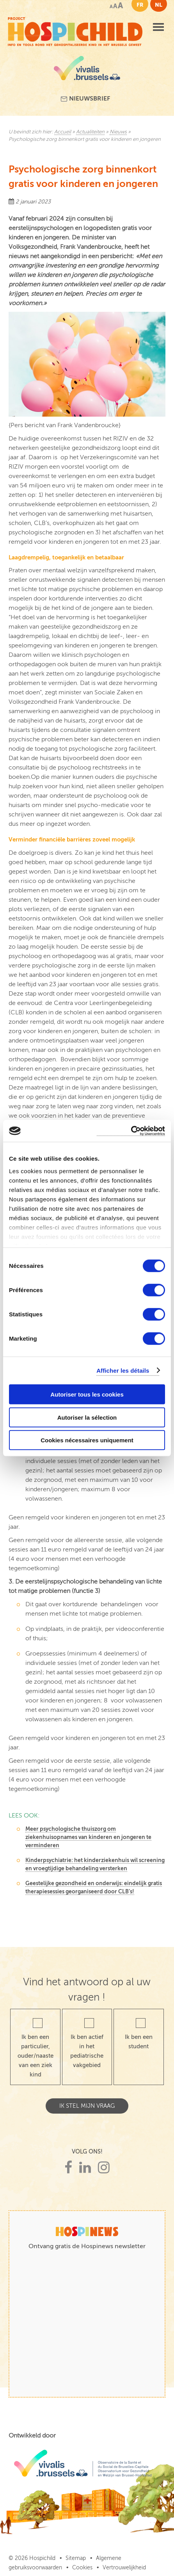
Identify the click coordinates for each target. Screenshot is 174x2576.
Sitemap (76, 2558)
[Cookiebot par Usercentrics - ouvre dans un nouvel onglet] (131, 1130)
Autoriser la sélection (87, 1417)
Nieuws (118, 132)
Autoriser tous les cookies (87, 1394)
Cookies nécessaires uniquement (87, 1440)
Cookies (82, 2568)
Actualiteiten (90, 132)
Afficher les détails (122, 1370)
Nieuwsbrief (85, 98)
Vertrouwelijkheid (124, 2568)
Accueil (62, 132)
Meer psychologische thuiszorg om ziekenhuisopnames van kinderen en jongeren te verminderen (88, 1837)
